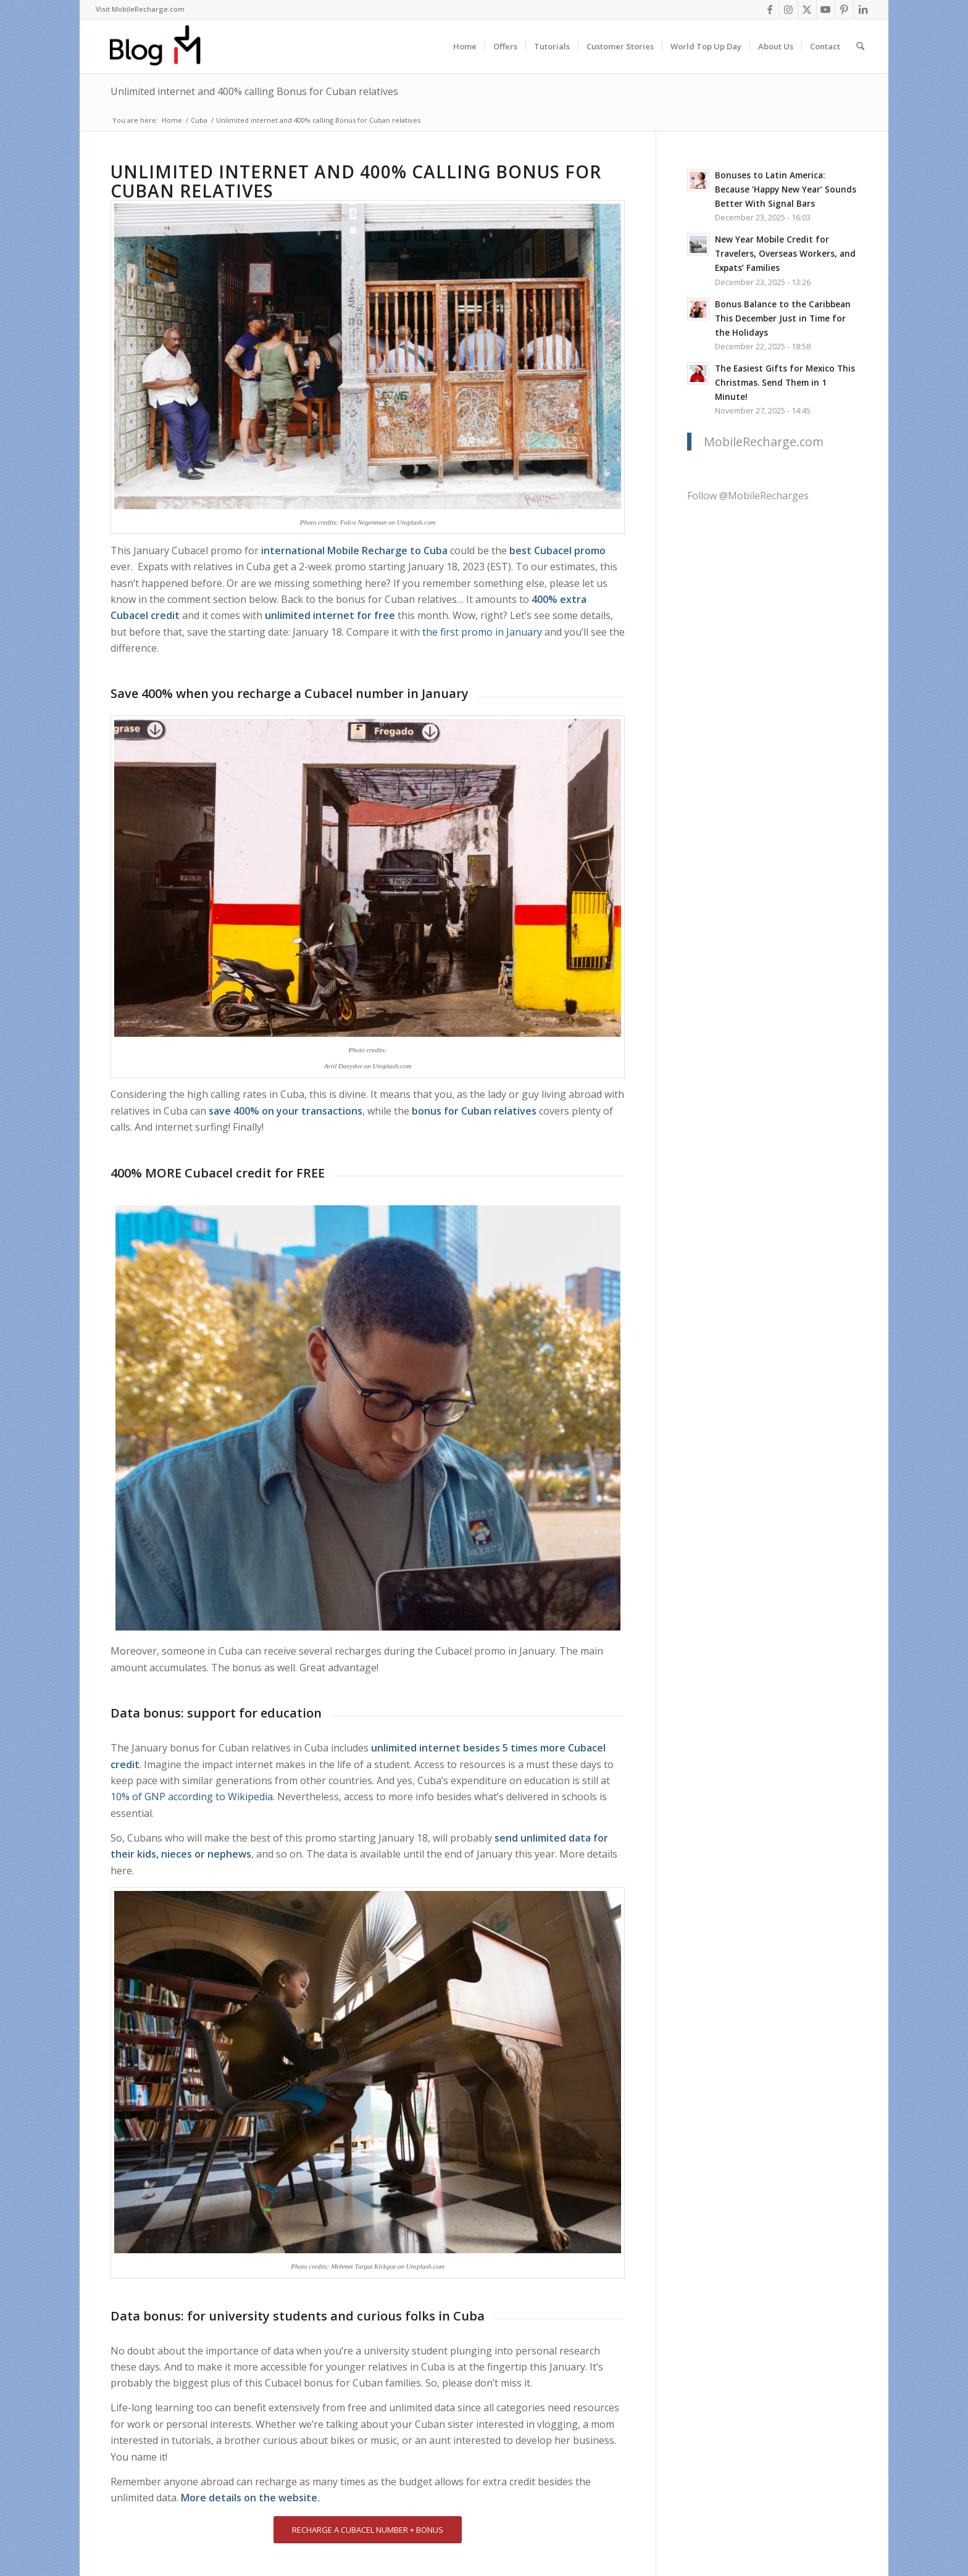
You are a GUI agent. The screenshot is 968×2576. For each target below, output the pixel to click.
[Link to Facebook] (770, 9)
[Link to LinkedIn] (863, 9)
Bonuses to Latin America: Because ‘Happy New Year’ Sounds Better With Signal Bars (785, 189)
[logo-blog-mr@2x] (162, 46)
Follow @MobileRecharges (748, 495)
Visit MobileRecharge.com (140, 9)
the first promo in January (482, 632)
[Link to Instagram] (789, 9)
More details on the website (249, 2497)
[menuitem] (140, 9)
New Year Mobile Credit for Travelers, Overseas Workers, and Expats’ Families (785, 253)
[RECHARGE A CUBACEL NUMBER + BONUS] (367, 2530)
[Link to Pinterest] (844, 9)
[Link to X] (807, 9)
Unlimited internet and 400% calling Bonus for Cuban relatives (254, 91)
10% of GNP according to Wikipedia (192, 1796)
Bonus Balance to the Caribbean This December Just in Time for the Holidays (783, 318)
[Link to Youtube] (826, 9)
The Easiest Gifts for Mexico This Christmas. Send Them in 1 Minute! (785, 382)
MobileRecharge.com (764, 441)
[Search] (860, 46)
